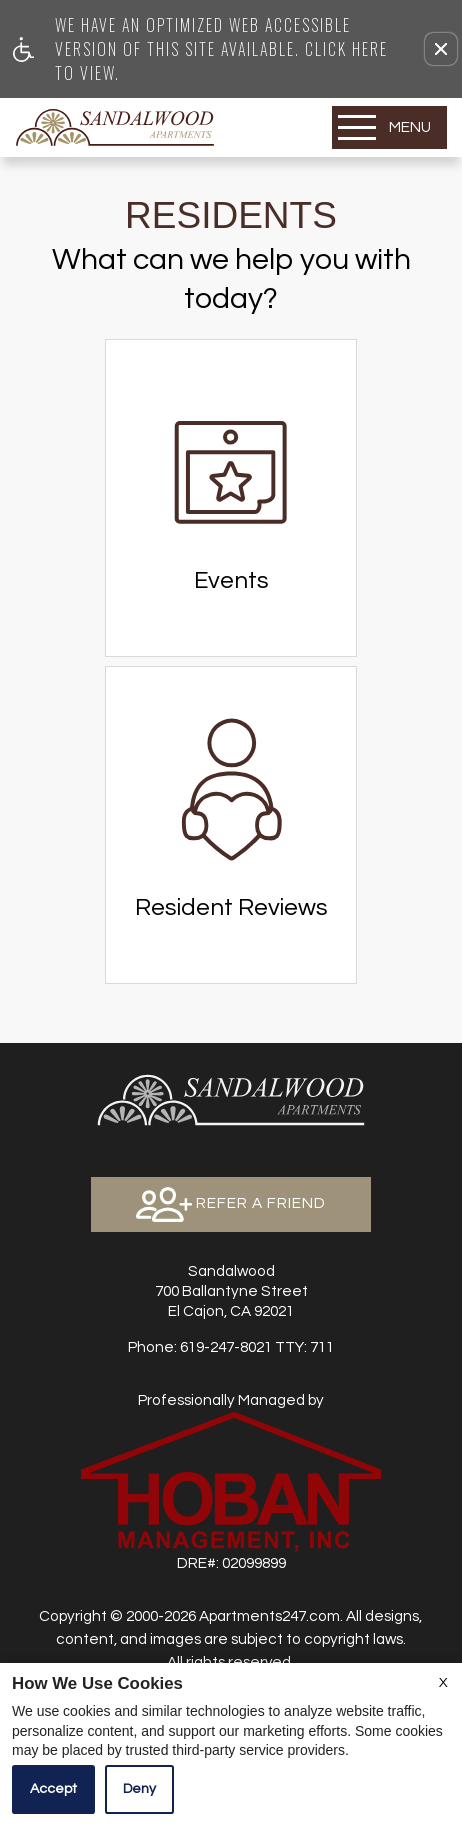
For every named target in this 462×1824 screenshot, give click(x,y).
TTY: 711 (231, 1347)
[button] (441, 49)
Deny (139, 1789)
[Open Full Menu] (389, 127)
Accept (53, 1789)
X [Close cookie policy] (443, 1683)
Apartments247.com (269, 1616)
